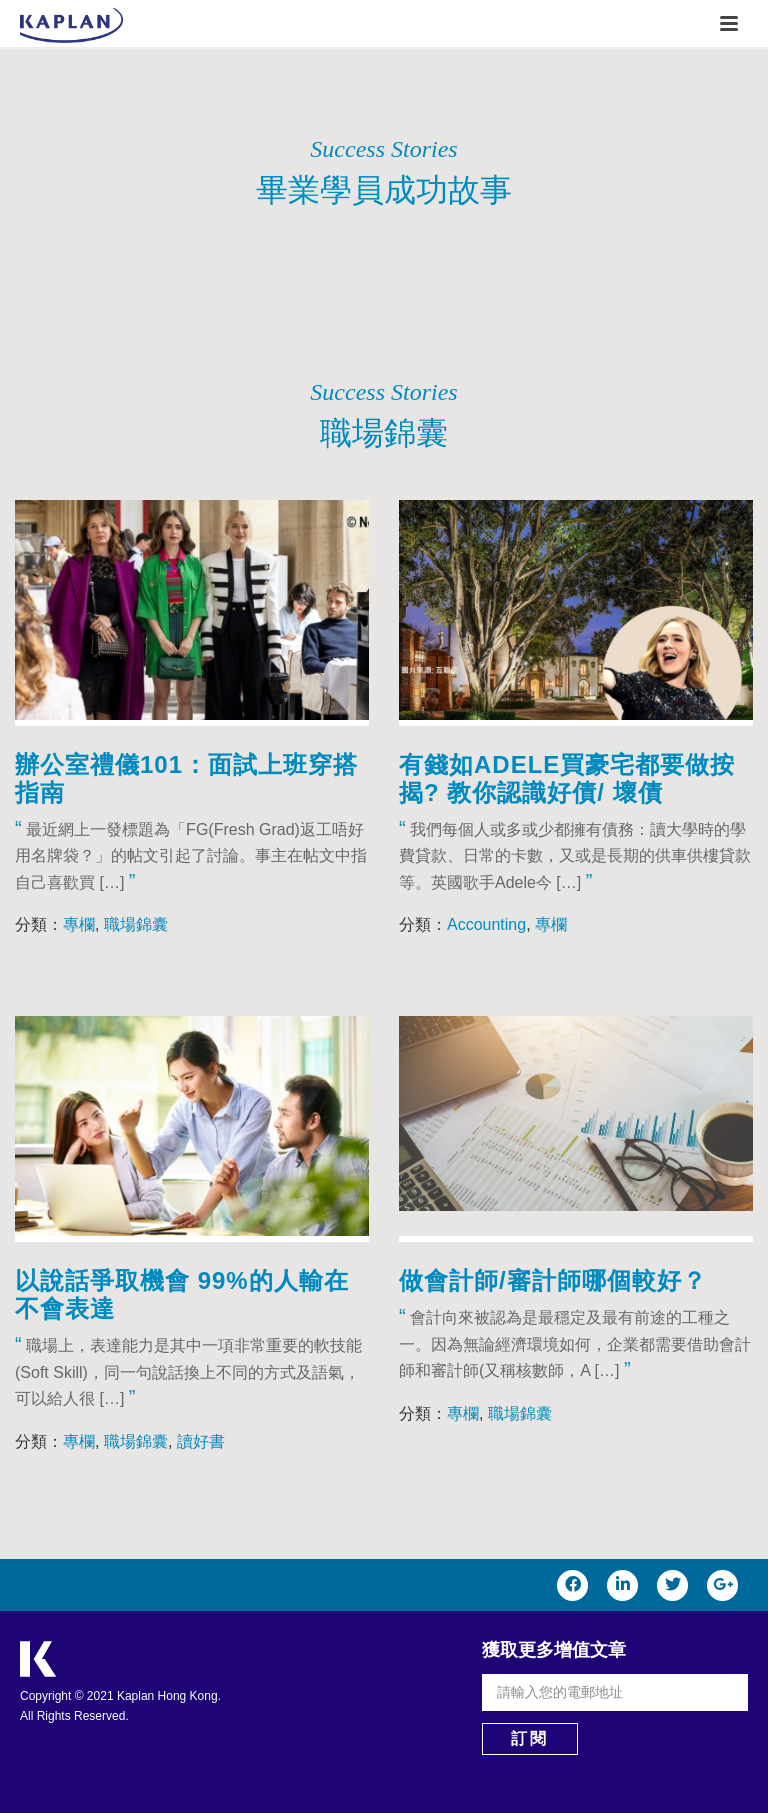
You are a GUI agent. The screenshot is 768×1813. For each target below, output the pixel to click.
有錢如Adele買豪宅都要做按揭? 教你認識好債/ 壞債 (567, 778)
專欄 (79, 924)
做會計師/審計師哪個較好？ (553, 1280)
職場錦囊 (136, 924)
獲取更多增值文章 (554, 1650)
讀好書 (201, 1441)
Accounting (486, 924)
